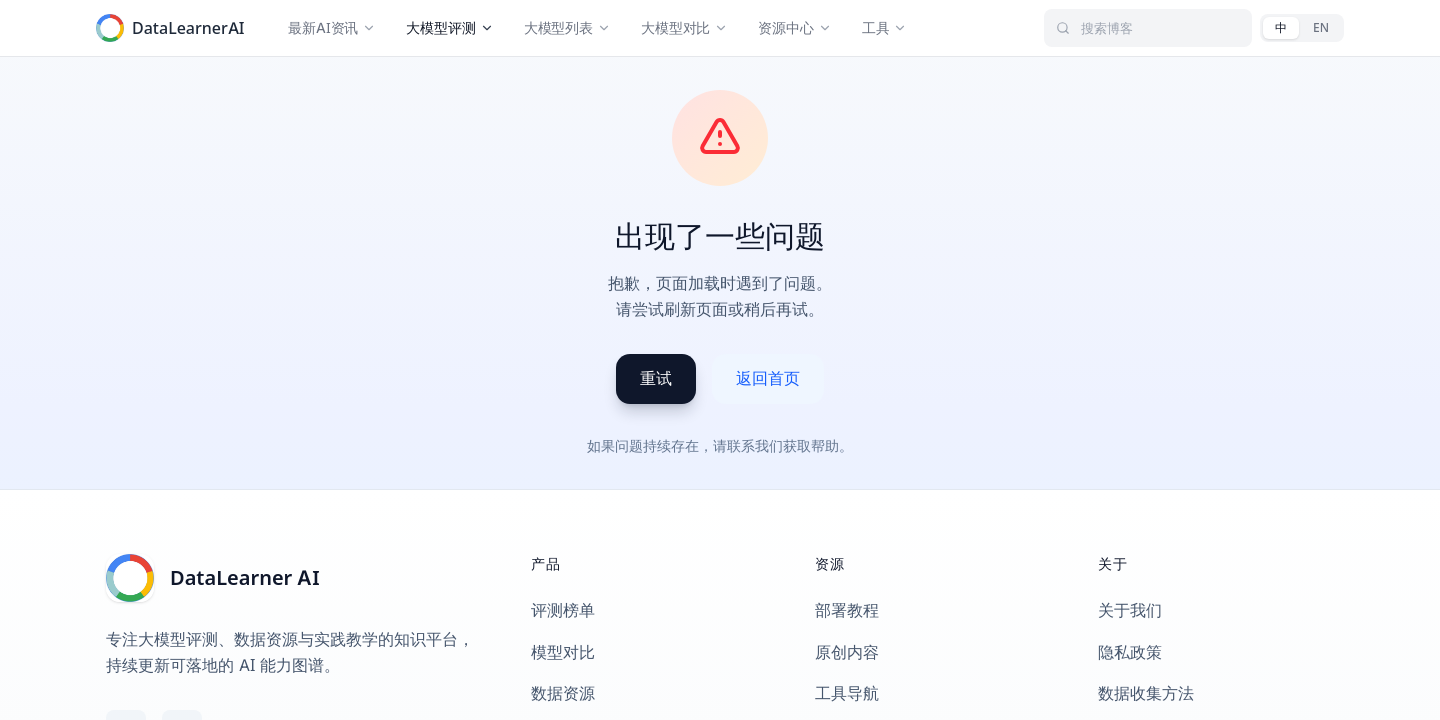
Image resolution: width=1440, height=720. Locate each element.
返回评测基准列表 (241, 82)
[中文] (1281, 28)
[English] (1321, 28)
